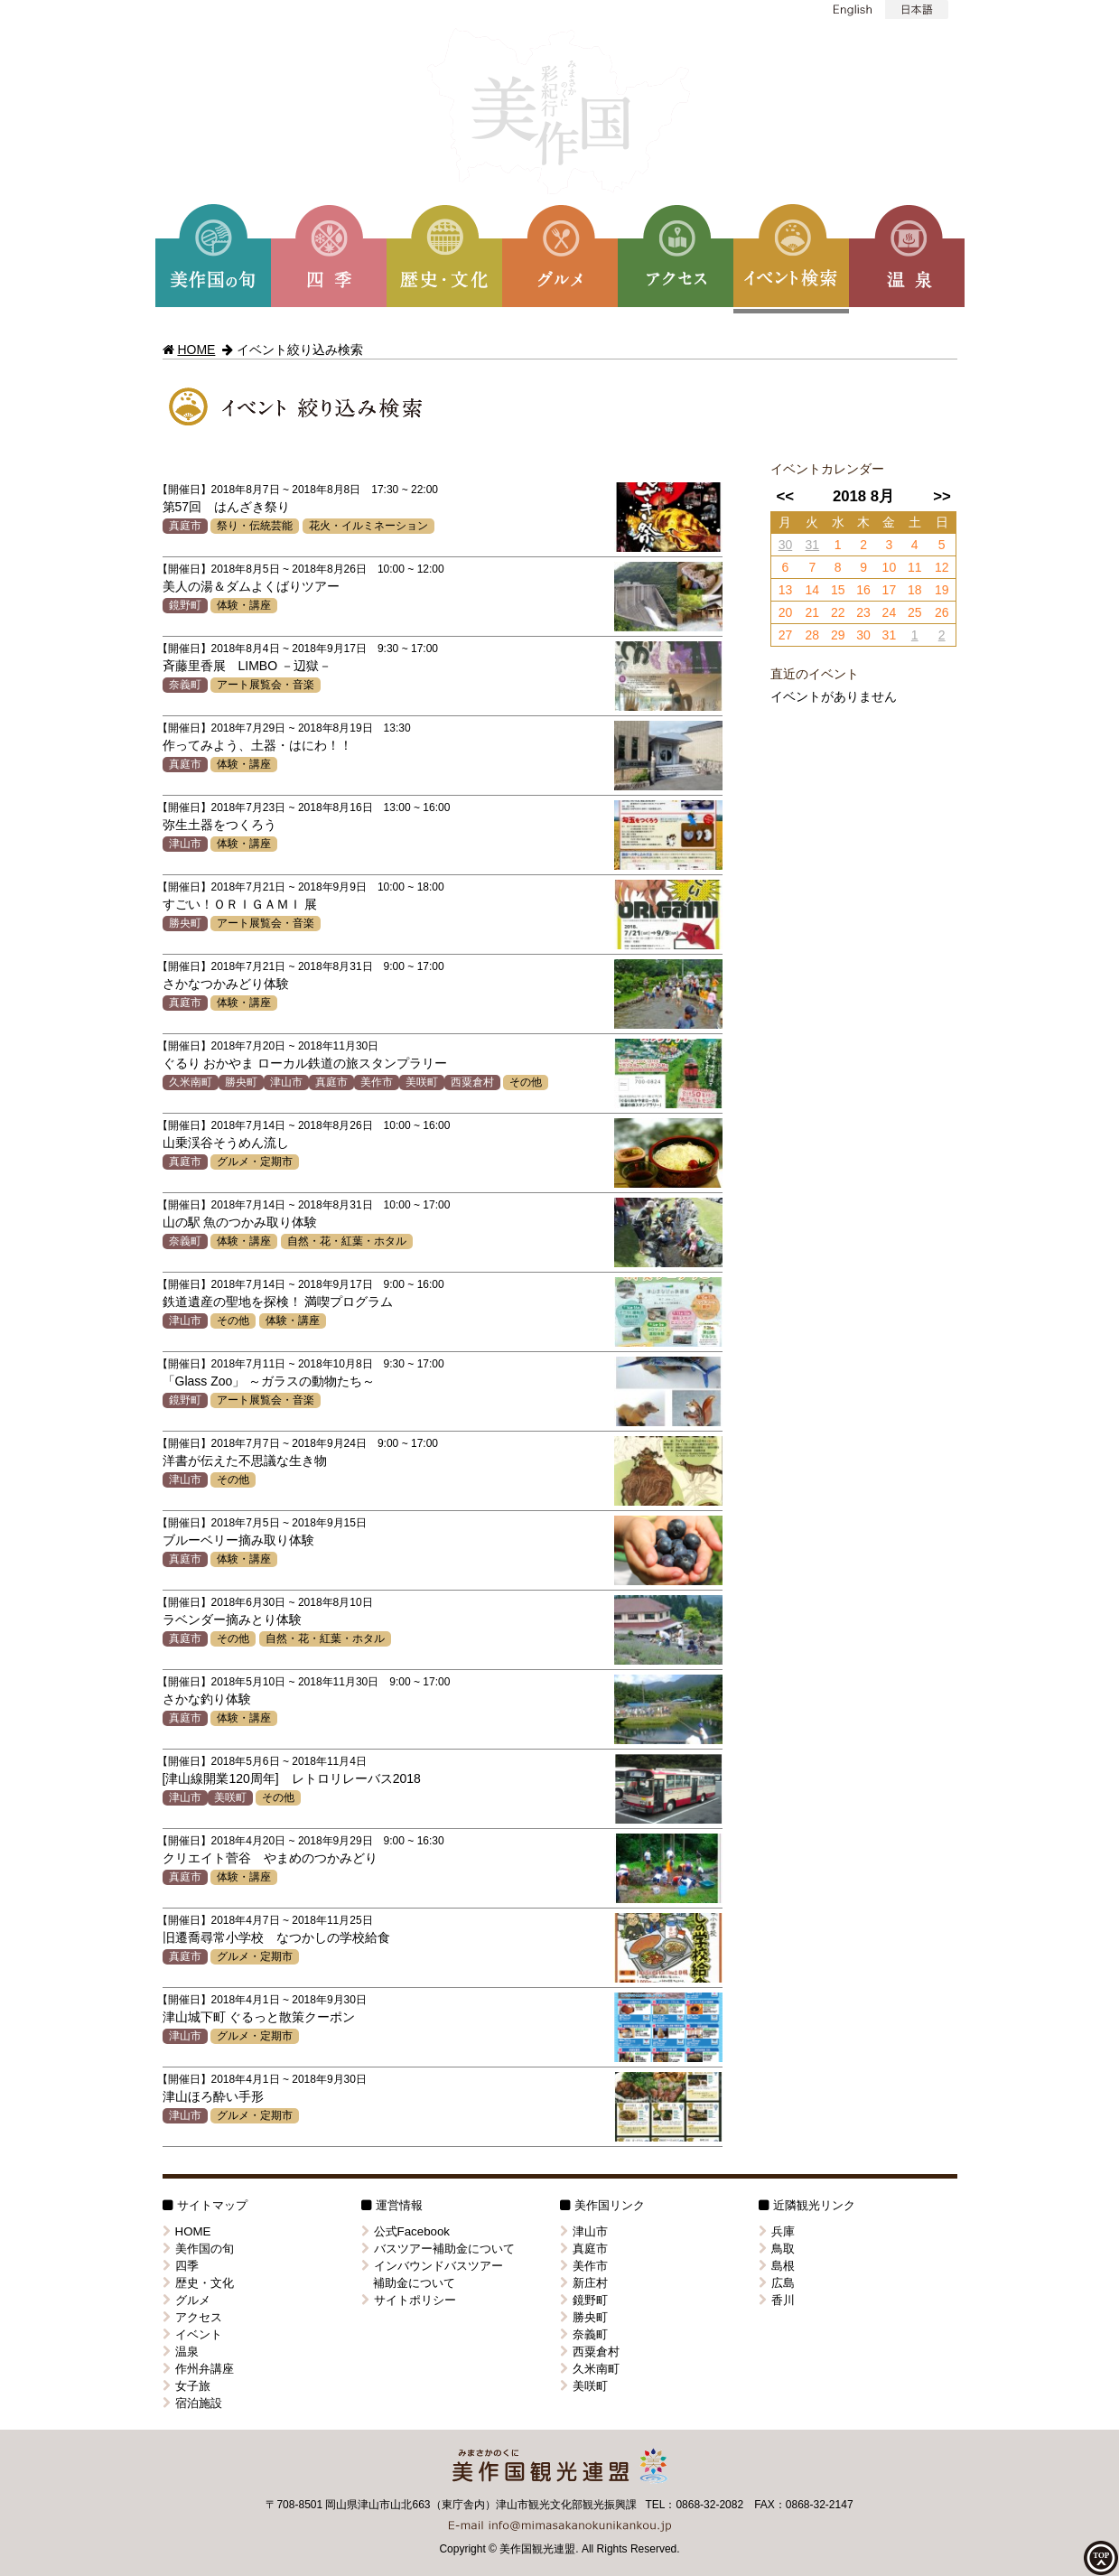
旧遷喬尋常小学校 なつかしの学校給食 (276, 1937)
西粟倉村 (472, 1082)
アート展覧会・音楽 (265, 684)
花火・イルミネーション (368, 525)
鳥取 (777, 2248)
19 (942, 590)
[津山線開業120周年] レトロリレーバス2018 (292, 1778)
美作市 (376, 1082)
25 (915, 612)
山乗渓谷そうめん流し (226, 1142)
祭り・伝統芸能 (255, 525)
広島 (777, 2283)
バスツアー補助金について (438, 2248)
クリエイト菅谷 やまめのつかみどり (270, 1858)
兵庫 (777, 2231)
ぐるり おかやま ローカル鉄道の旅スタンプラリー (305, 1063)
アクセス (192, 2317)
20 (786, 612)
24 (889, 612)
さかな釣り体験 (207, 1699)
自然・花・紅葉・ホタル (346, 1241)
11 (915, 567)
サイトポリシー (408, 2300)
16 (863, 590)
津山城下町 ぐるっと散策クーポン (259, 2017)
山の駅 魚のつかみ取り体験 (240, 1222)
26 (942, 612)
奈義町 (185, 684)
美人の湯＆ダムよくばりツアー (251, 586)
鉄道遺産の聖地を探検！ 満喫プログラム (278, 1301)
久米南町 (190, 1082)
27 (786, 635)
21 (813, 612)
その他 (525, 1082)
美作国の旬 (198, 2248)
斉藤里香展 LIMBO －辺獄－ (247, 665)
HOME (196, 349)
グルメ (186, 2300)
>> (942, 496)
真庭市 (185, 525)
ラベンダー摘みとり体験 (232, 1619)
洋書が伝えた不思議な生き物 (245, 1460)
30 (786, 544)
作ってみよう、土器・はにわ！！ (257, 745)
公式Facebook (406, 2231)
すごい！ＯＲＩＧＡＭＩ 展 (240, 904)
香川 (777, 2300)
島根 (777, 2266)
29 (838, 635)
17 (889, 590)
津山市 (185, 843)
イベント (192, 2334)
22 (838, 612)
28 (813, 635)
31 (813, 544)
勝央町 (185, 923)
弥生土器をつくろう (219, 824)
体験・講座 (244, 605)
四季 (181, 2266)
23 (863, 612)
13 (786, 590)
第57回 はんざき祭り (227, 506)
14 (813, 590)
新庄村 (584, 2283)
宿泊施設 (192, 2403)
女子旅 (186, 2386)
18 (915, 590)
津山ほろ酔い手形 (213, 2096)
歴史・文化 (198, 2283)
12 (942, 567)
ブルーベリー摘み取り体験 (238, 1540)
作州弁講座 (198, 2368)
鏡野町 (185, 605)
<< (785, 496)
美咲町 (422, 1082)
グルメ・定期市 (255, 1161)
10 (889, 567)
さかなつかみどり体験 (226, 983)
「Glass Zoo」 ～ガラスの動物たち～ (269, 1381)
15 (838, 590)
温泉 (181, 2351)
